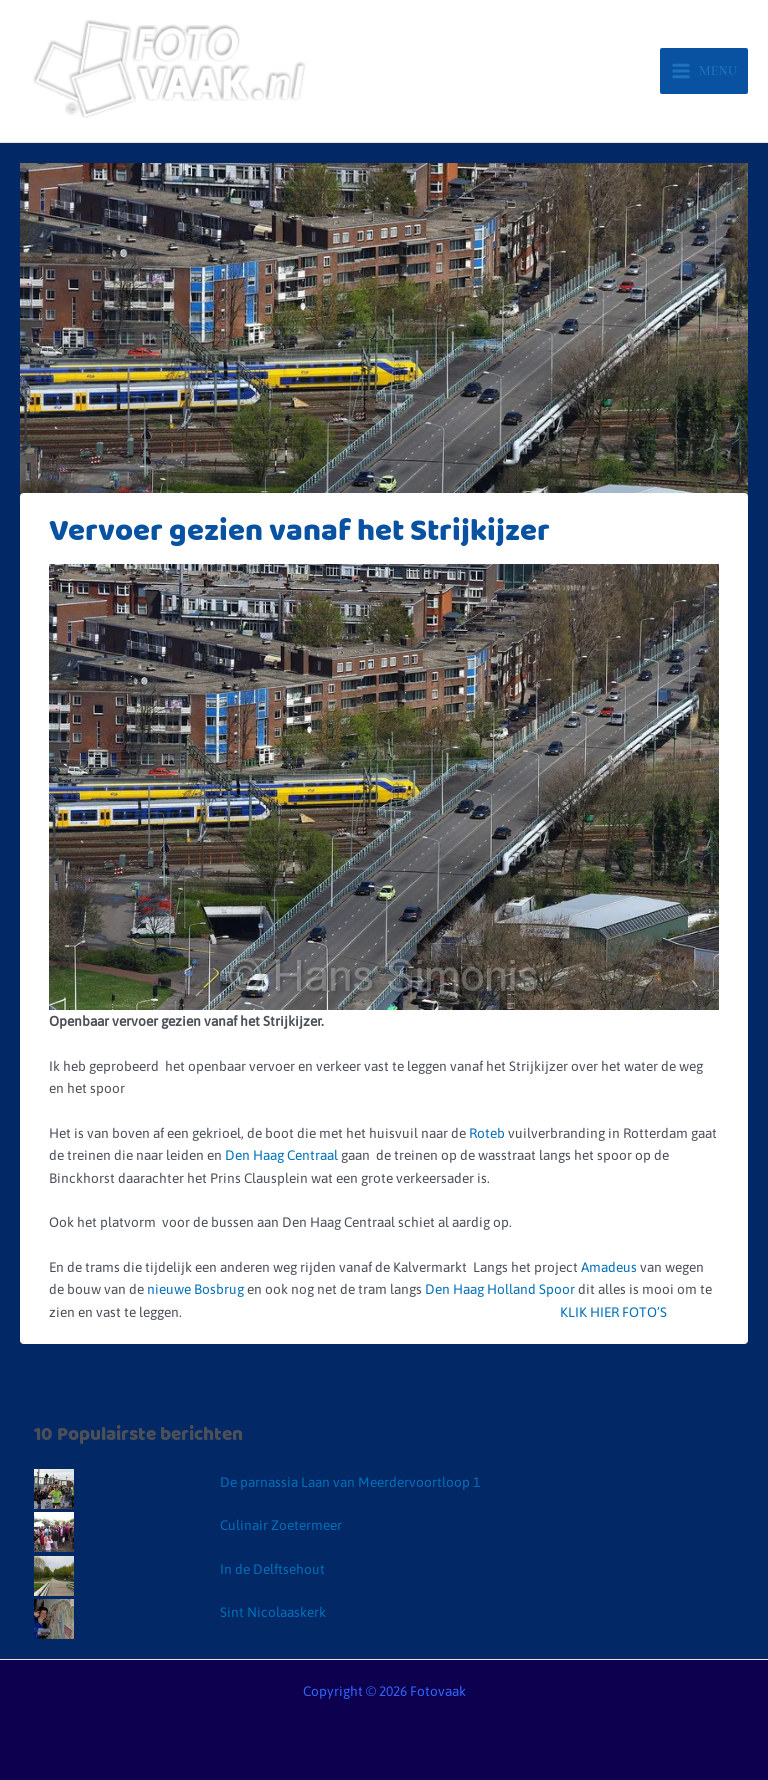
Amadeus (609, 1267)
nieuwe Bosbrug (197, 1289)
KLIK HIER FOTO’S (606, 1312)
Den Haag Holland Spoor (501, 1289)
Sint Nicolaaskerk (273, 1612)
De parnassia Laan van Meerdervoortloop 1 (350, 1482)
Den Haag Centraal (283, 1155)
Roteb (485, 1133)
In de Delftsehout (272, 1569)
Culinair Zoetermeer (281, 1525)
